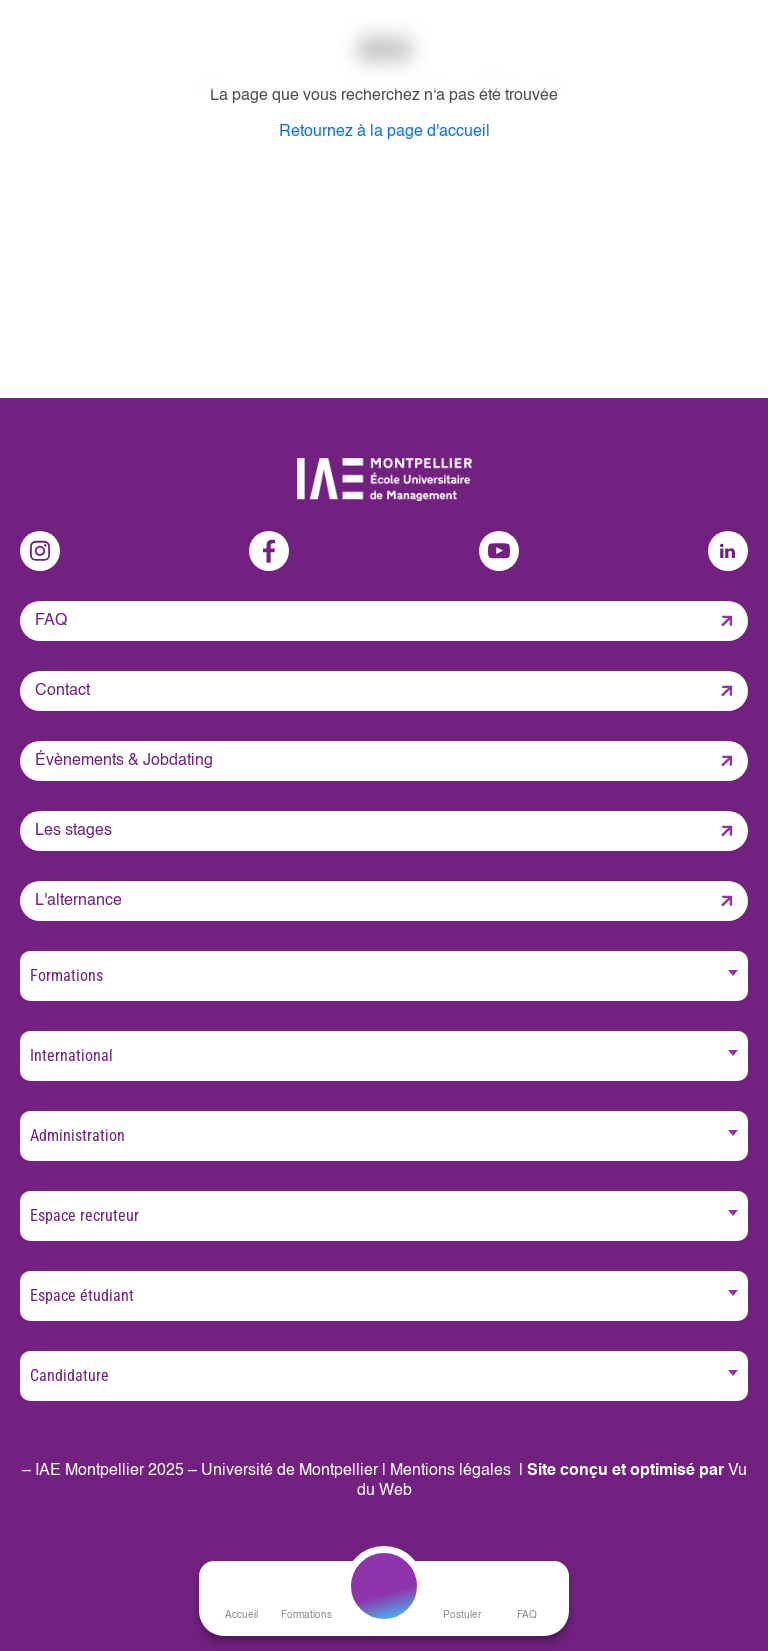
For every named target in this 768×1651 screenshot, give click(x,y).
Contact (62, 691)
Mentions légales (450, 1471)
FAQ (51, 621)
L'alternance (78, 901)
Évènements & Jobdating (124, 761)
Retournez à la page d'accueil (384, 132)
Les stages (73, 831)
